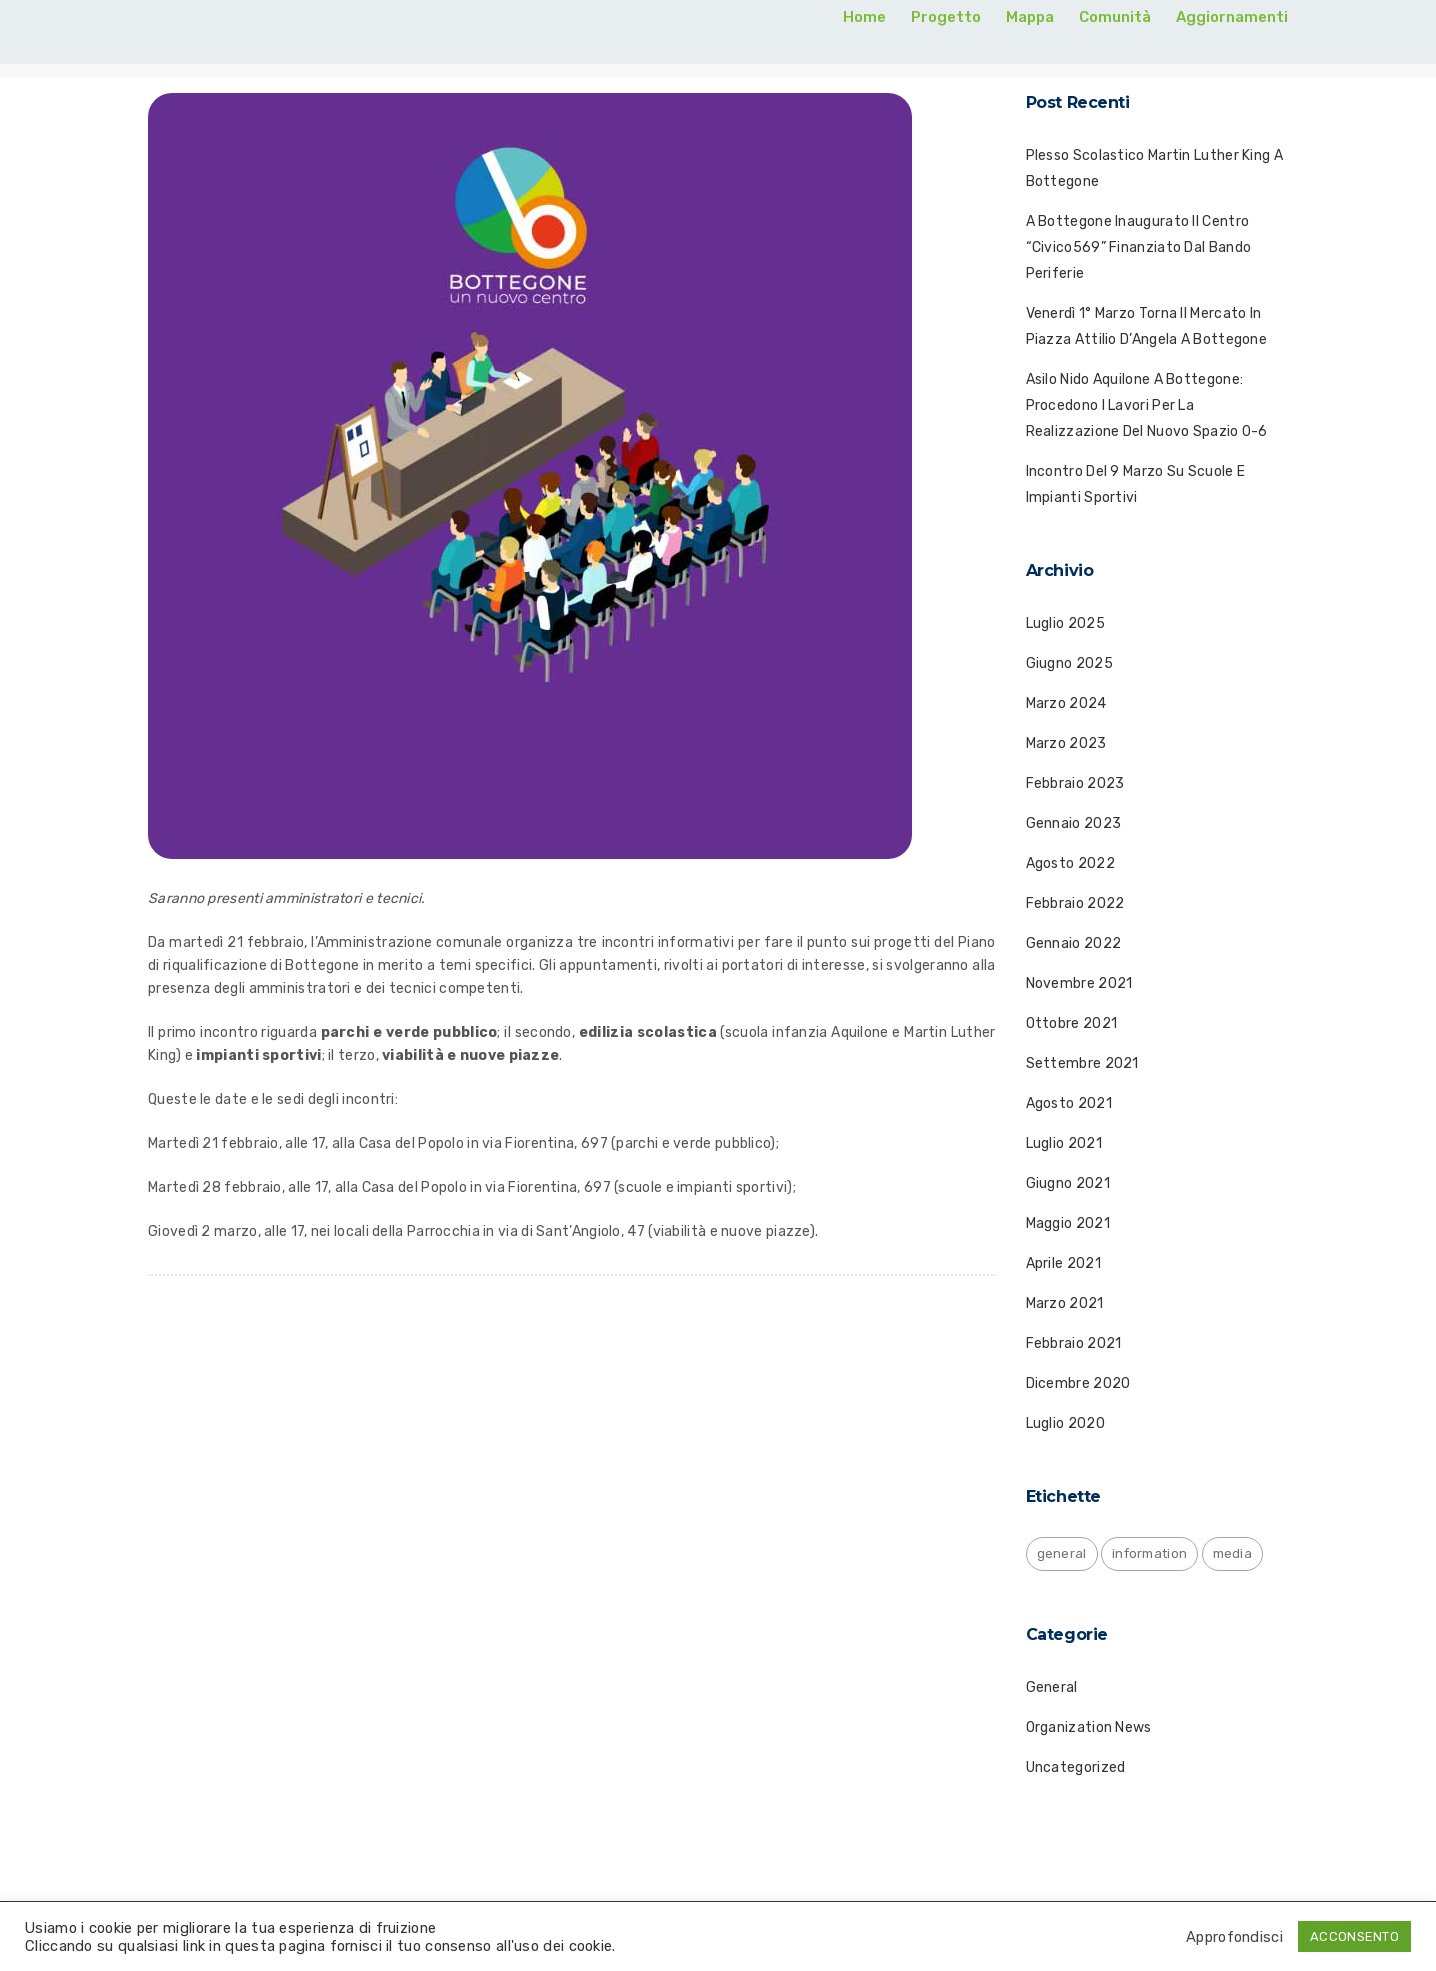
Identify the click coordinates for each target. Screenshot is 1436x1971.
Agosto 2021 (1069, 1103)
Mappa (1030, 17)
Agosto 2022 (1070, 863)
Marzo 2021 (1065, 1303)
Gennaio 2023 (1074, 823)
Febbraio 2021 (1074, 1343)
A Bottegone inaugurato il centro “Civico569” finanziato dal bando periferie (1139, 247)
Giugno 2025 (1069, 663)
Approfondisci (1234, 1937)
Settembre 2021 (1082, 1063)
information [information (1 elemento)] (1149, 1553)
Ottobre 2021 (1072, 1023)
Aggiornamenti (1232, 17)
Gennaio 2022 (1074, 943)
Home (864, 17)
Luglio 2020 (1065, 1423)
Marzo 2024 (1066, 703)
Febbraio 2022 (1075, 903)
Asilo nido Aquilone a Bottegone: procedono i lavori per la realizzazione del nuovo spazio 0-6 (1147, 405)
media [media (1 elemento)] (1233, 1553)
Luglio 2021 (1064, 1143)
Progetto (946, 17)
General (1052, 1687)
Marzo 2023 (1066, 743)
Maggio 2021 (1068, 1223)
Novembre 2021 (1079, 983)
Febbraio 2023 (1075, 783)
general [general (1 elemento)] (1062, 1553)
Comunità (1115, 17)
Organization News (1089, 1727)
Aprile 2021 (1063, 1263)
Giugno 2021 (1068, 1183)
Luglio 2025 (1065, 623)
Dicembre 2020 (1078, 1383)
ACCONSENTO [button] (1354, 1936)
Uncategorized (1076, 1767)
